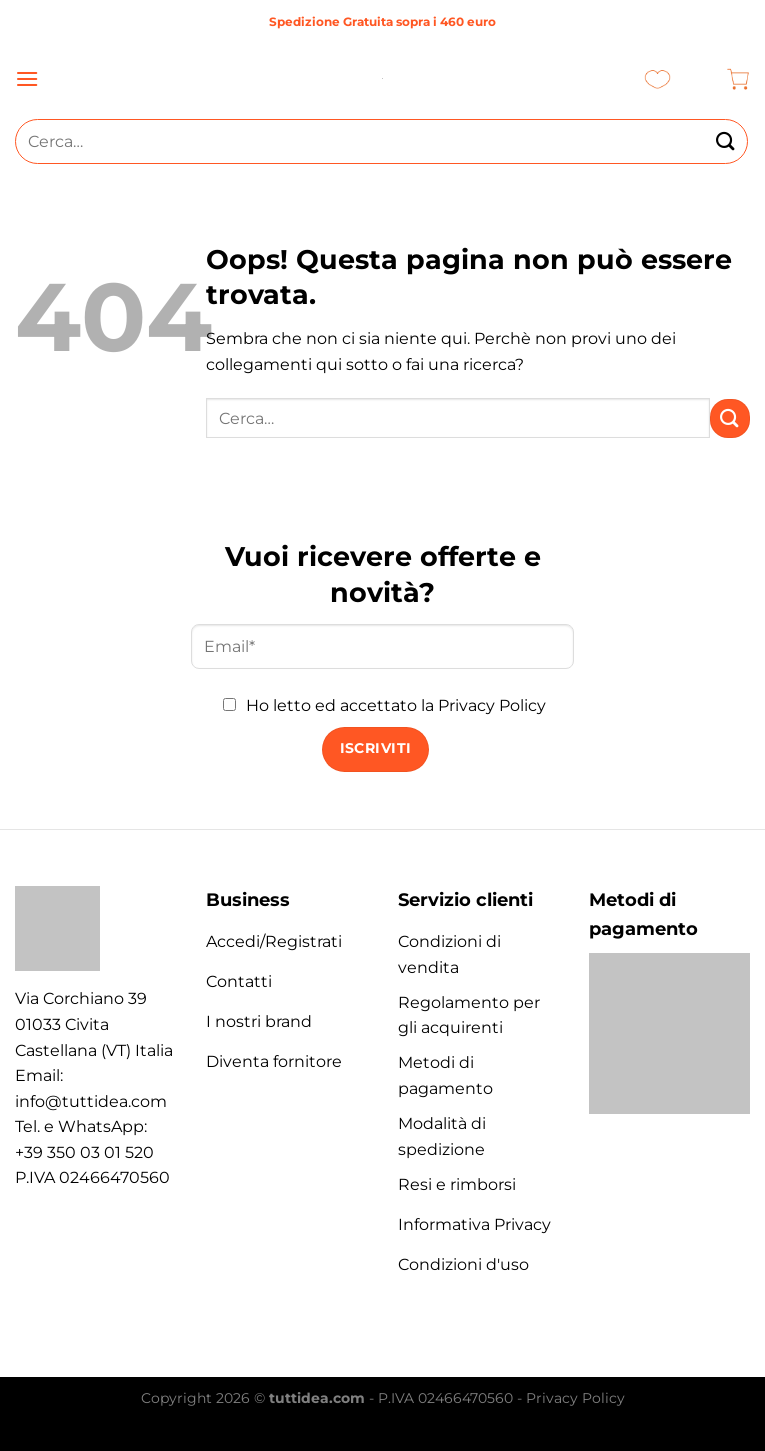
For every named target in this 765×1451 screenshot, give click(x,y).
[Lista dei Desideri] (657, 78)
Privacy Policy (492, 705)
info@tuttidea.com (91, 1101)
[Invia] (726, 141)
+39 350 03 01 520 (84, 1152)
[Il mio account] (698, 78)
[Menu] (27, 78)
